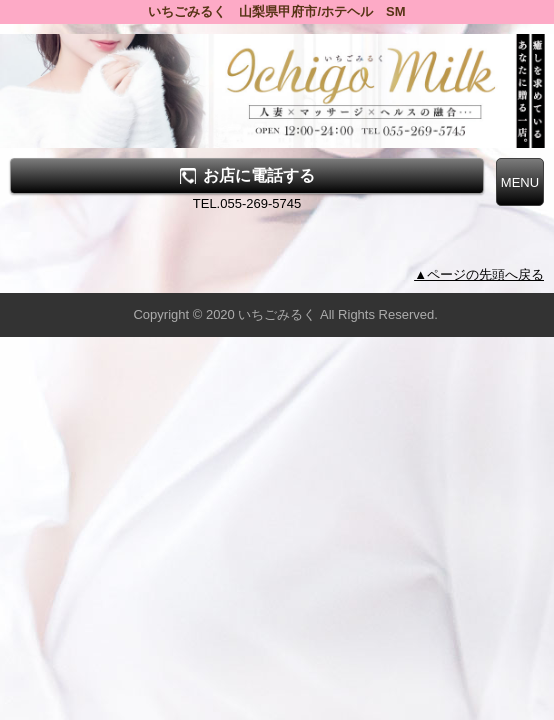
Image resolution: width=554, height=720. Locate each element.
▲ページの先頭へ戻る (479, 274)
